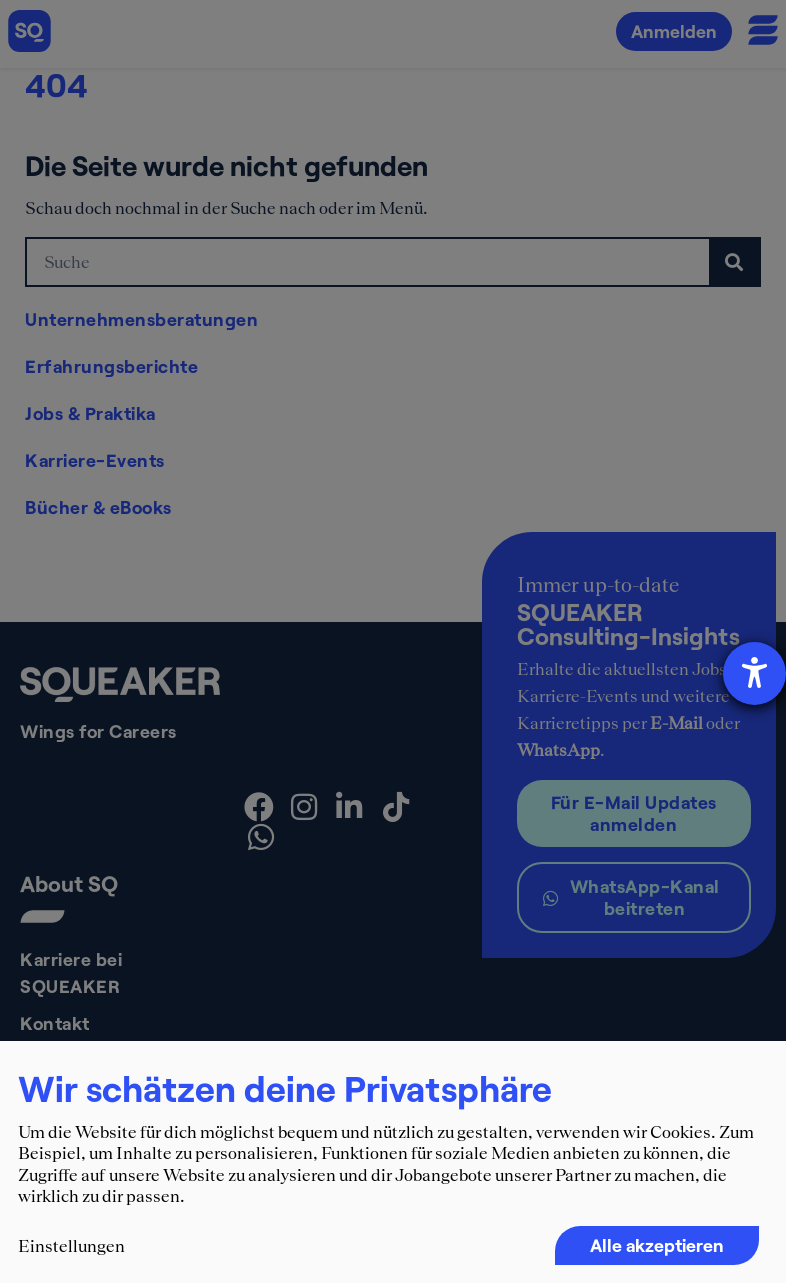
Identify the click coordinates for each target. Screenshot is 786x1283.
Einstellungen (71, 1246)
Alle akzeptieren (657, 1245)
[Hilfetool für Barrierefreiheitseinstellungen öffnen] (754, 673)
